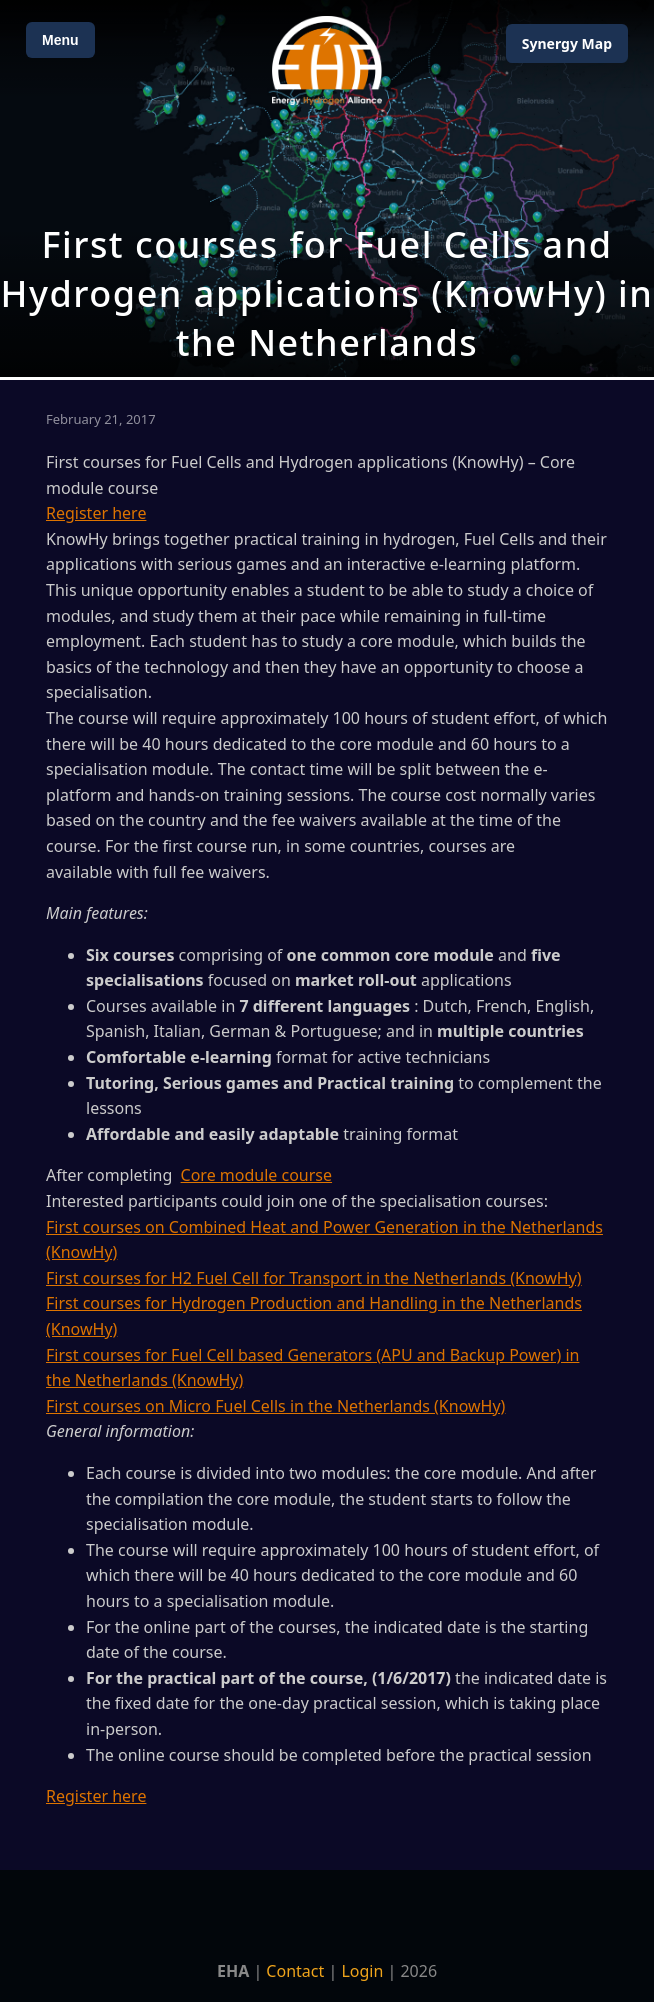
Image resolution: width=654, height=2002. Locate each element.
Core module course (257, 1175)
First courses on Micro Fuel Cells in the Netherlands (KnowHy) (275, 1406)
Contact (295, 1971)
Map (567, 43)
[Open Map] (327, 188)
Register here (96, 513)
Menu (60, 40)
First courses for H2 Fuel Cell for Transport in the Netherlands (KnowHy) (314, 1278)
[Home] (327, 60)
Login (362, 1971)
